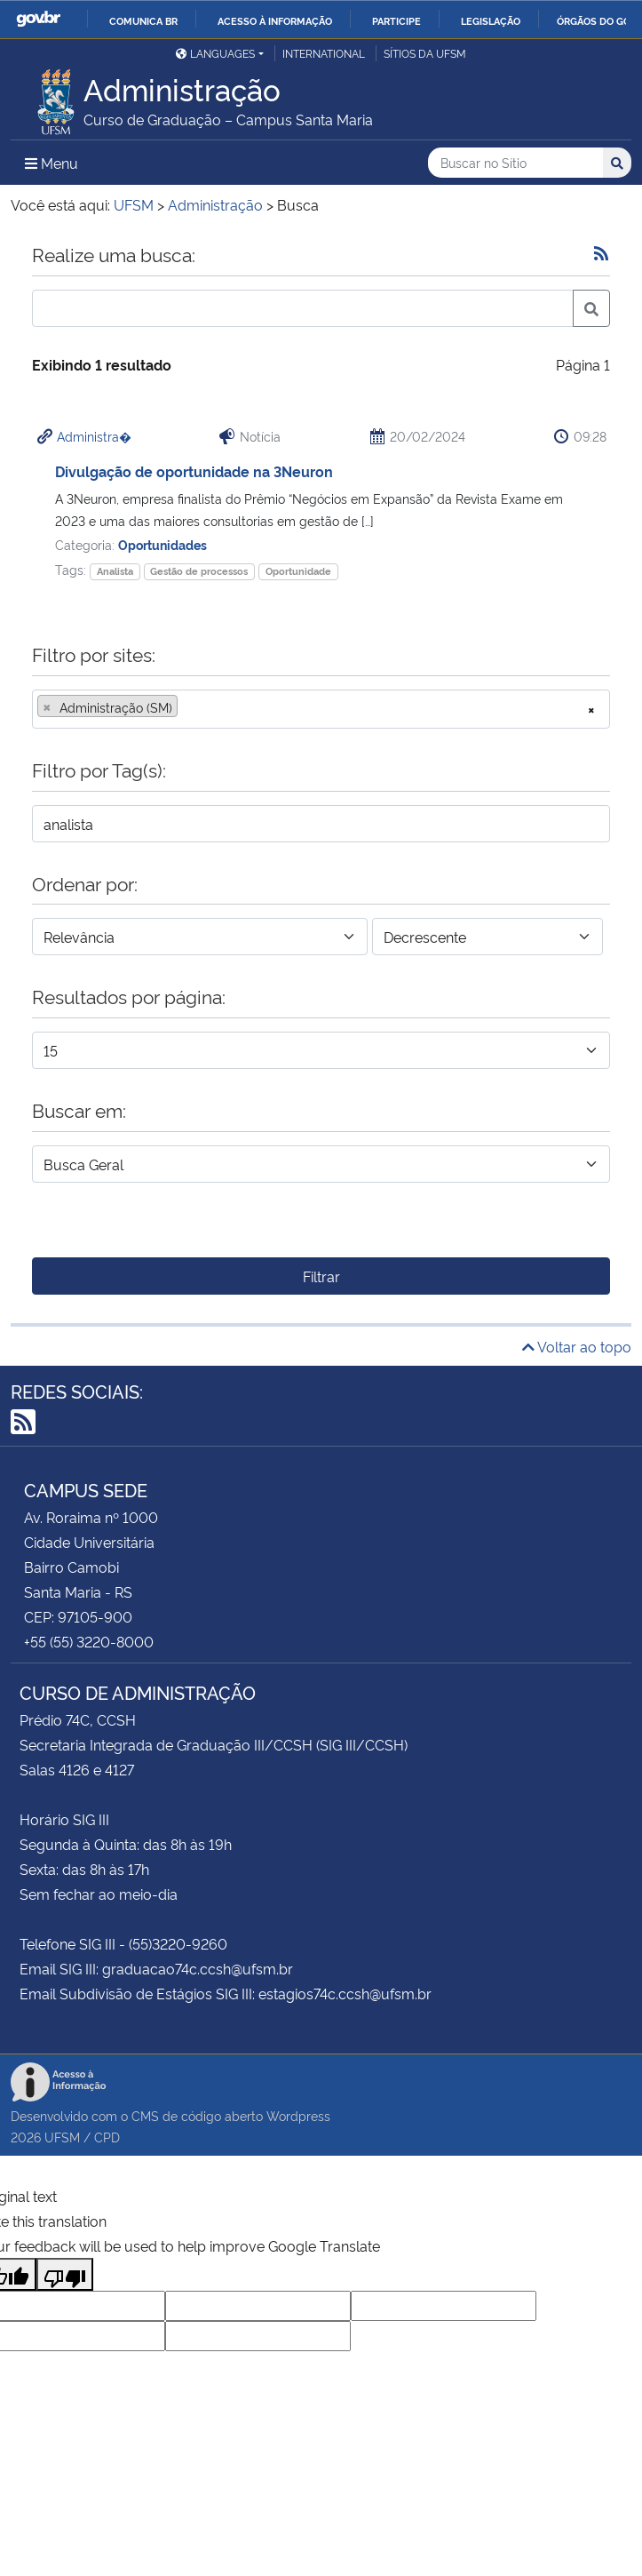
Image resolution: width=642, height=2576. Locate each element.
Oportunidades (162, 544)
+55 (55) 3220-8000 (89, 1641)
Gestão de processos (199, 571)
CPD (107, 2136)
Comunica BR (143, 20)
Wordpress (298, 2115)
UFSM (62, 2136)
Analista (115, 571)
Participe (396, 20)
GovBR (38, 19)
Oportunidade (298, 571)
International (323, 52)
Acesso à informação (275, 20)
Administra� (94, 435)
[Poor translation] (64, 2274)
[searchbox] (187, 707)
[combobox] (321, 709)
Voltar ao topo (576, 1346)
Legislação (490, 20)
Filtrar (321, 1276)
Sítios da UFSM (425, 52)
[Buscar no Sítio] (515, 163)
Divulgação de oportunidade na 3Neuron (194, 471)
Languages (215, 52)
